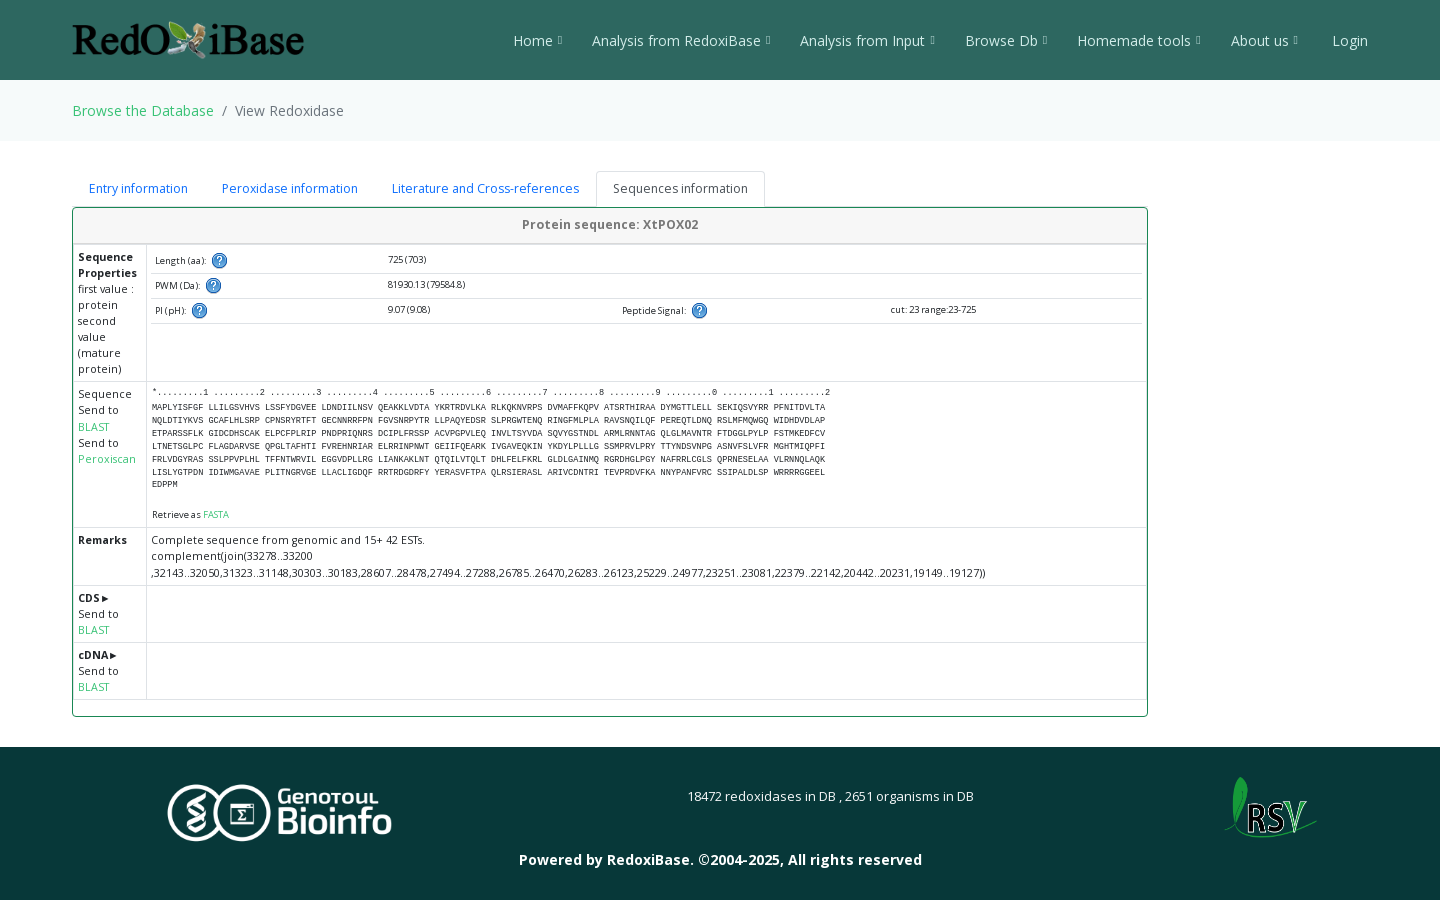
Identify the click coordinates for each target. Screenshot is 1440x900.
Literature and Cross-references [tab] (485, 188)
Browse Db (1006, 40)
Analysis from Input (867, 40)
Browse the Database (143, 110)
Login (1348, 40)
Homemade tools (1138, 40)
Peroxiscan (107, 459)
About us (1264, 40)
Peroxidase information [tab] (290, 188)
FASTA (216, 514)
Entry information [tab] (138, 188)
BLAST (93, 427)
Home (537, 40)
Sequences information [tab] (680, 188)
